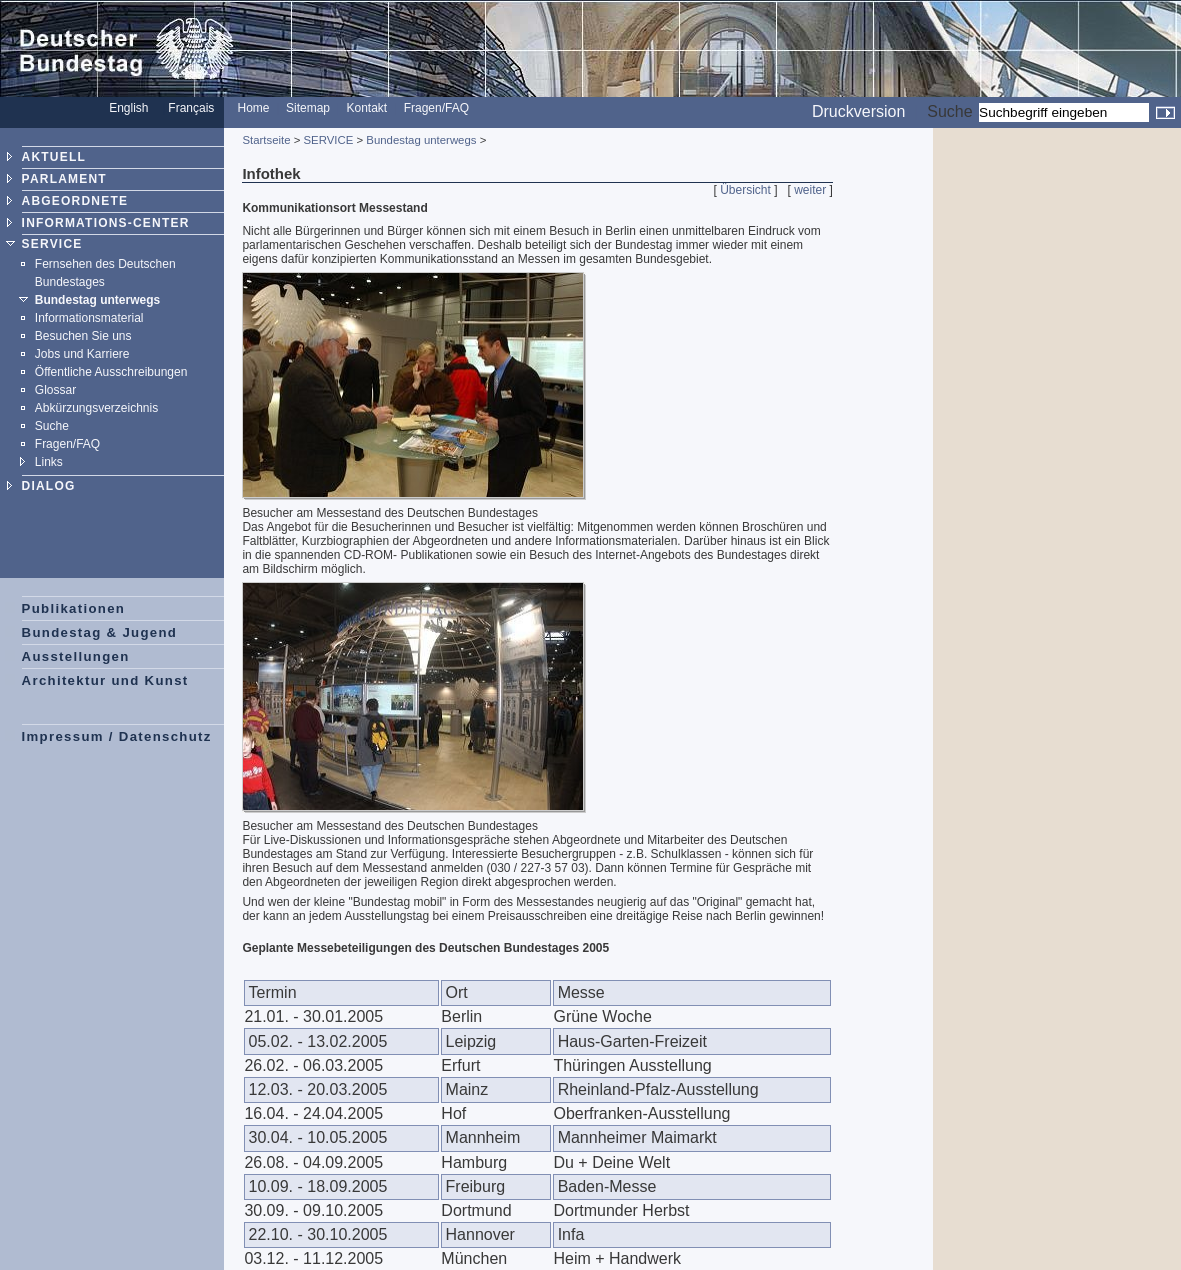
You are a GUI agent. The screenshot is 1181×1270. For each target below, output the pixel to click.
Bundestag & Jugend (100, 632)
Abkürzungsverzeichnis (96, 408)
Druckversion (858, 111)
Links (49, 462)
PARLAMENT (64, 179)
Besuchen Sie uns (83, 336)
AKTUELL (54, 157)
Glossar (55, 390)
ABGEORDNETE (75, 201)
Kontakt (367, 108)
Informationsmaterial (89, 318)
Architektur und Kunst (105, 680)
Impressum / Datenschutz (117, 736)
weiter (810, 190)
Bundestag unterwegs (97, 300)
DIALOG (49, 486)
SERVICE (52, 244)
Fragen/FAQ (436, 108)
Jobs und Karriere (82, 354)
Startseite (266, 140)
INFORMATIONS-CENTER (106, 223)
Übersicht (745, 190)
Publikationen (74, 608)
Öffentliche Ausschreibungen (111, 372)
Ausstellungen (76, 656)
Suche (949, 111)
